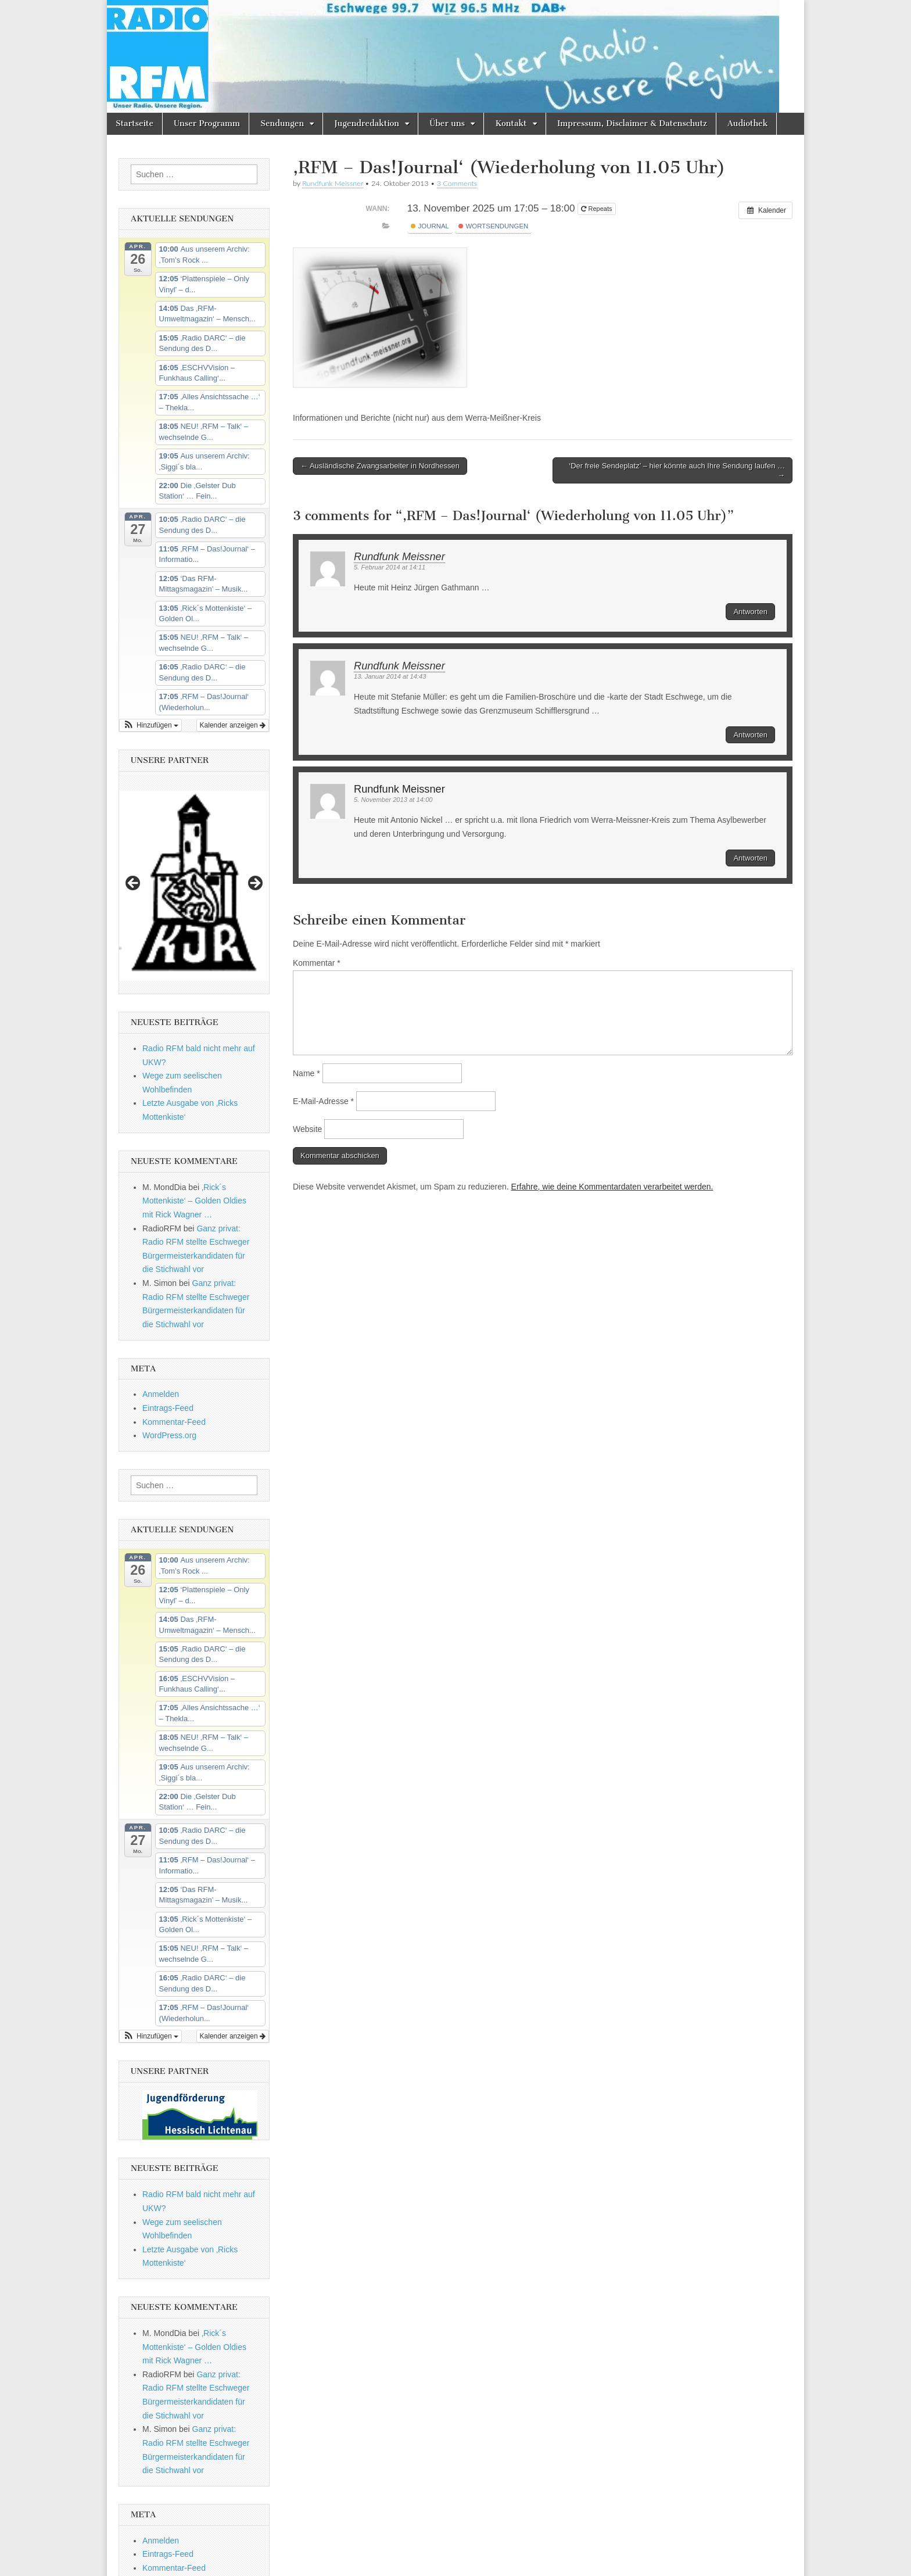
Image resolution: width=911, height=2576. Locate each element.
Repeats (597, 208)
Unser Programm (207, 123)
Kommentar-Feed (174, 1422)
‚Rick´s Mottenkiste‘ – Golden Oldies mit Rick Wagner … (194, 1201)
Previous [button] (133, 884)
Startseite (134, 123)
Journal (430, 226)
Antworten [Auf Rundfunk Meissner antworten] (750, 611)
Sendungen (282, 123)
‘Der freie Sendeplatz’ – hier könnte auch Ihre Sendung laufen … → (677, 470)
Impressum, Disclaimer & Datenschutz (632, 123)
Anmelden (160, 1394)
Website (307, 1129)
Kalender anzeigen (233, 725)
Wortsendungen (493, 226)
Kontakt (510, 123)
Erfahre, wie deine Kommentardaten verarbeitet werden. (612, 1186)
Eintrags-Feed (167, 1408)
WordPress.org (169, 1435)
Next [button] (254, 884)
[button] (150, 725)
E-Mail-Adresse (323, 1101)
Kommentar (316, 963)
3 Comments (457, 183)
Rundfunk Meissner (332, 183)
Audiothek (747, 123)
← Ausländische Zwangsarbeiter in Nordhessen (380, 465)
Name (306, 1073)
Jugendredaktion (366, 123)
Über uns (447, 123)
